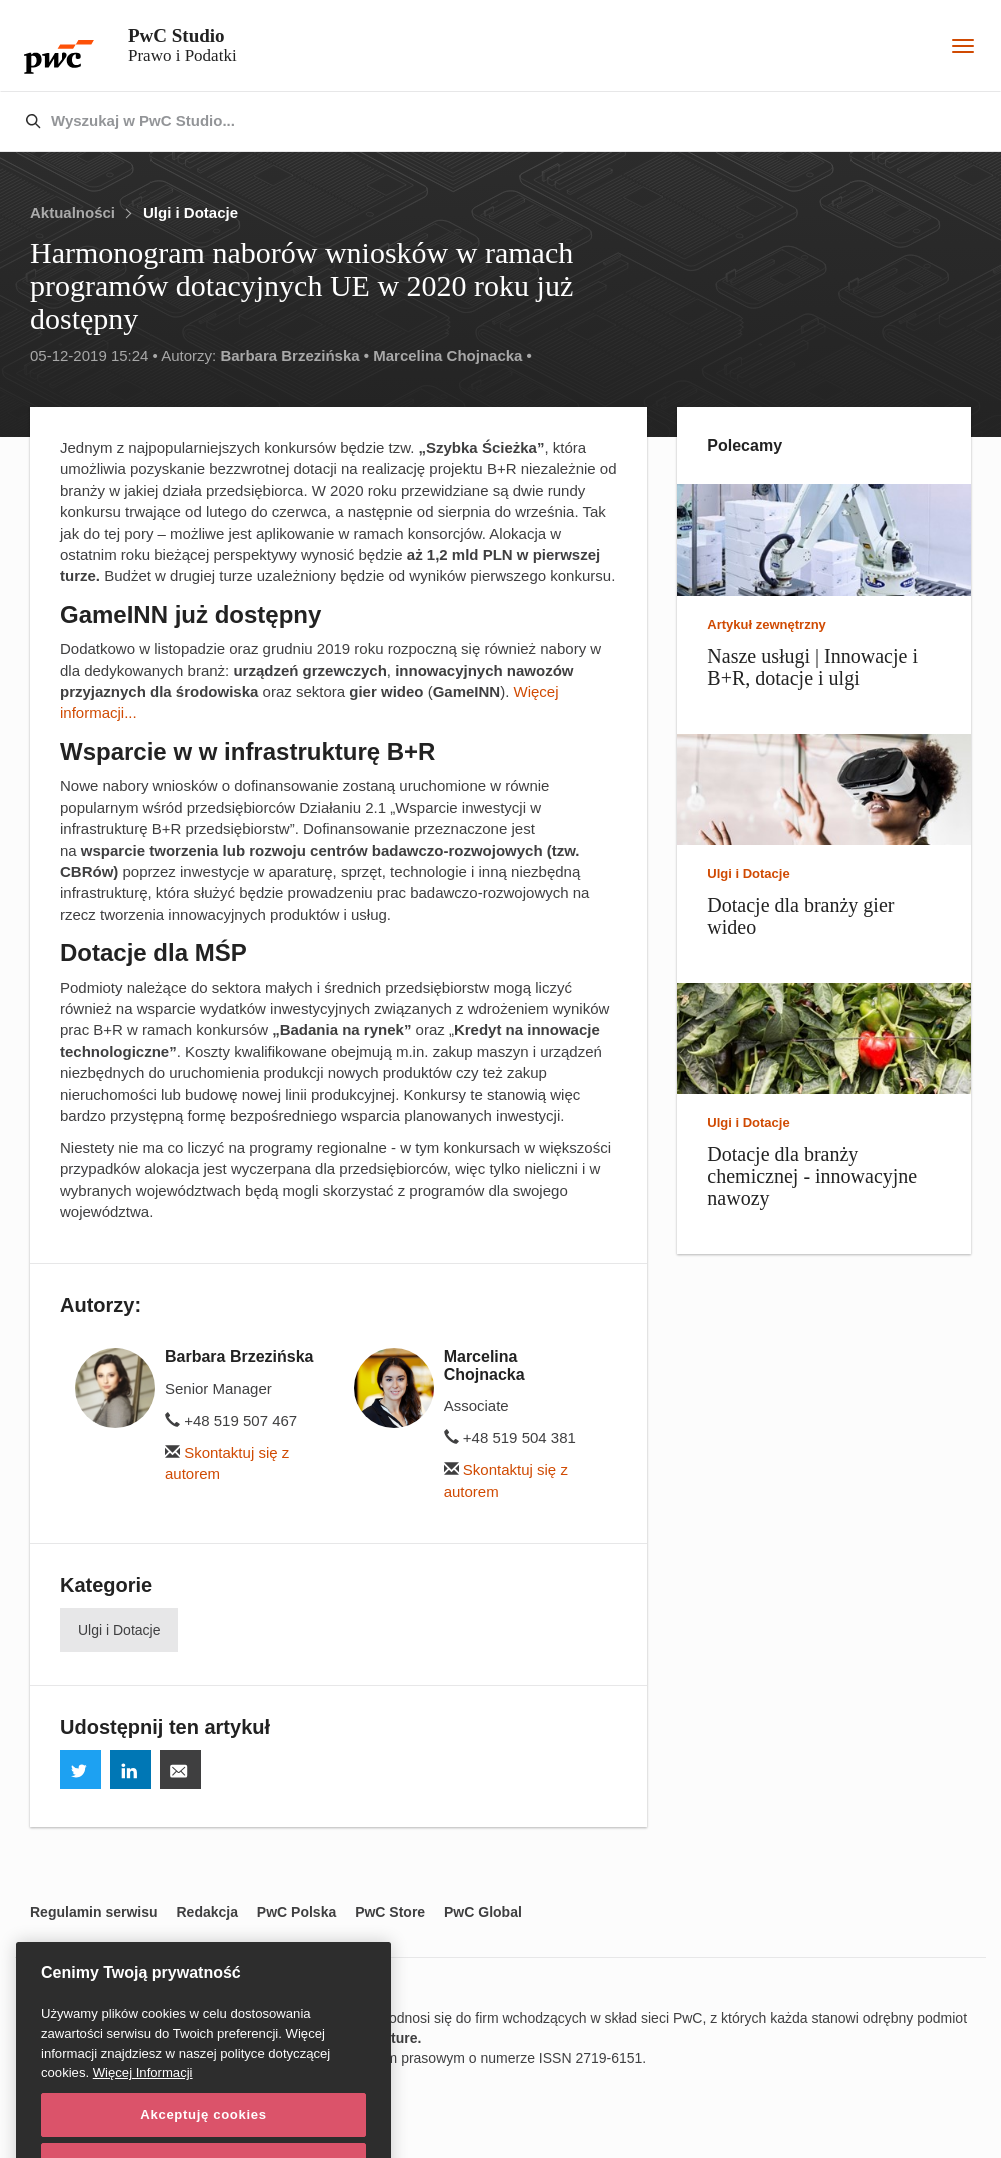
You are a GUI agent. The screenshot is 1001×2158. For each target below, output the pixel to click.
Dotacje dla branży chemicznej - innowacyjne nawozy (812, 1176)
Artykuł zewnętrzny (766, 624)
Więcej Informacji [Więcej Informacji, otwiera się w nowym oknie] (143, 2109)
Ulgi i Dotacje (190, 212)
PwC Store (390, 1912)
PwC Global (483, 1912)
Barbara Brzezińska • (294, 355)
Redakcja (206, 1912)
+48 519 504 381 (510, 1437)
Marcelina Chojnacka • (452, 355)
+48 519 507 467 (231, 1420)
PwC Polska (296, 1912)
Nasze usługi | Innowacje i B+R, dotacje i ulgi (812, 667)
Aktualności (72, 212)
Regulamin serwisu (94, 1912)
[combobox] (458, 122)
